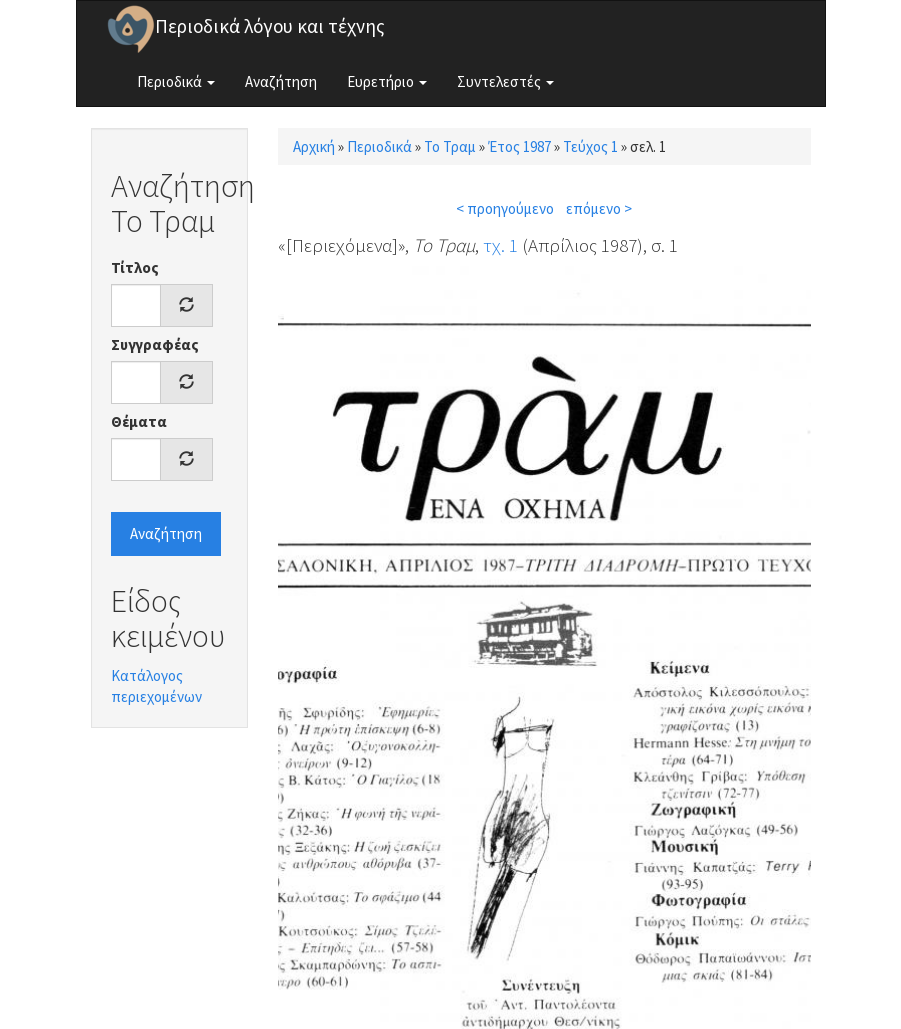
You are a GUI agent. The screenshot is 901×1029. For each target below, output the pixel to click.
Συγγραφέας (155, 344)
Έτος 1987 (519, 146)
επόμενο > (599, 208)
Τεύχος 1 (590, 146)
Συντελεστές (505, 81)
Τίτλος (135, 267)
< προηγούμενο (505, 208)
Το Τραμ (450, 146)
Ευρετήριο (387, 81)
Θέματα (139, 421)
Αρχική (314, 146)
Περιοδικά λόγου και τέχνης (270, 26)
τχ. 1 (500, 245)
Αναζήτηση (281, 81)
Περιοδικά (176, 81)
